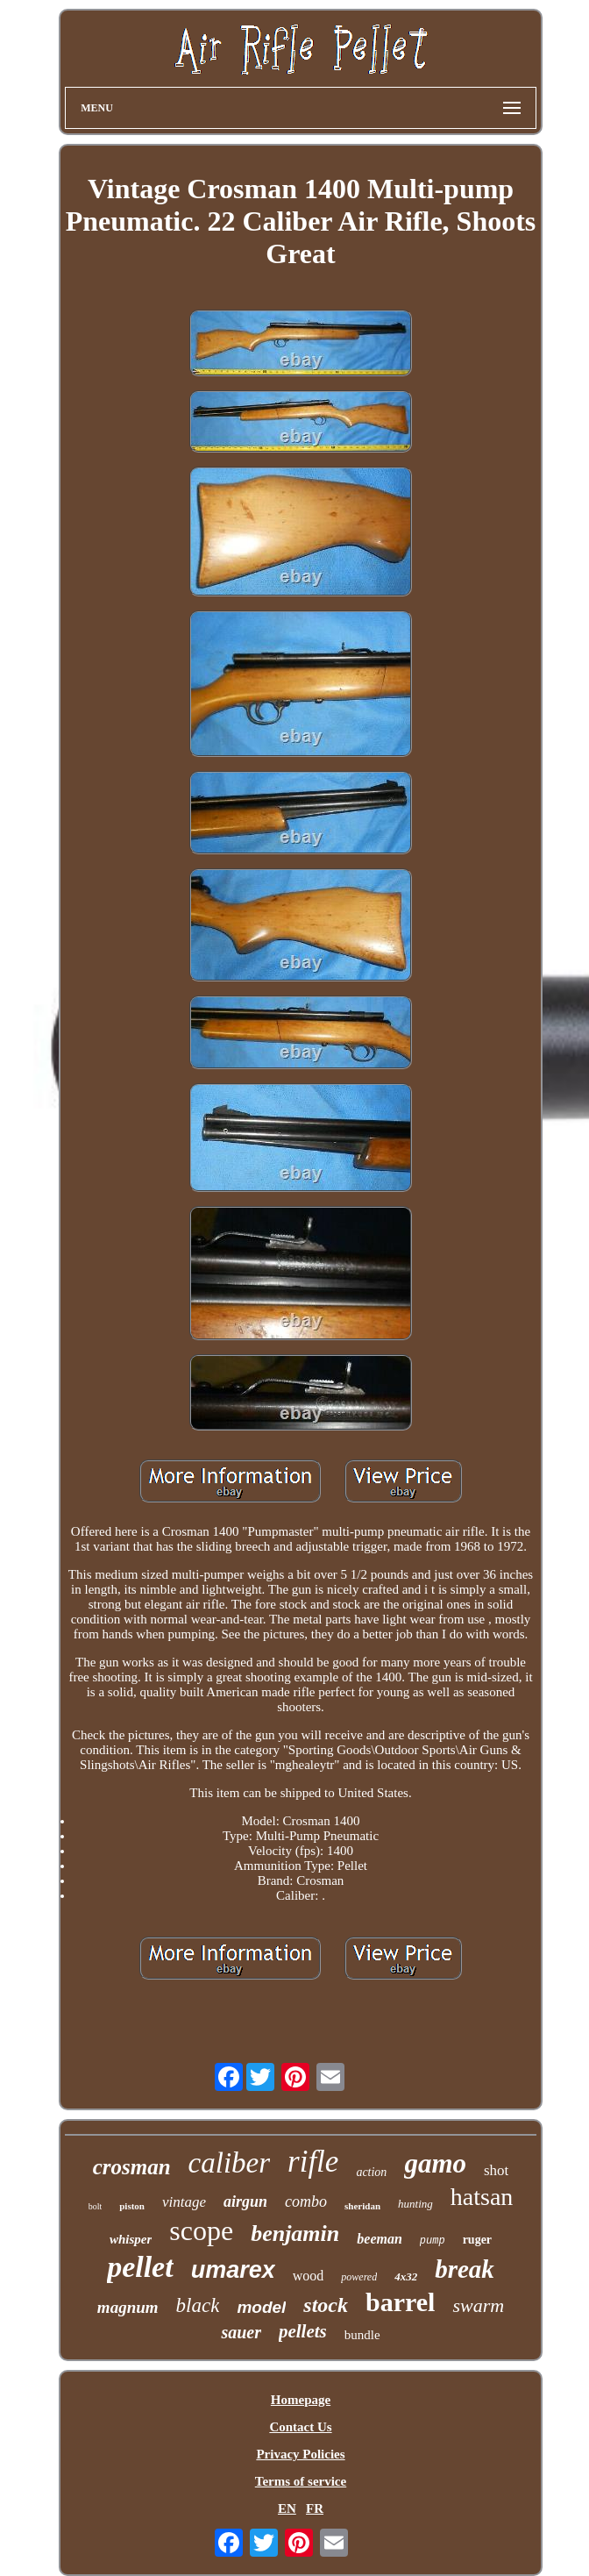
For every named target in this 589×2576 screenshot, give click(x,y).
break (464, 2269)
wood (308, 2275)
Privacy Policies (300, 2454)
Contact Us (300, 2427)
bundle (362, 2335)
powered (359, 2277)
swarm (478, 2305)
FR (314, 2508)
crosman (132, 2167)
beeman (379, 2238)
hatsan (482, 2196)
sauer (241, 2332)
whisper (131, 2239)
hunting (415, 2203)
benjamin (295, 2233)
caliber (229, 2163)
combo (306, 2201)
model (261, 2307)
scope (201, 2230)
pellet (140, 2267)
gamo (435, 2163)
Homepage (300, 2400)
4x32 (405, 2276)
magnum (128, 2307)
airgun (245, 2201)
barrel (400, 2301)
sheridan (362, 2206)
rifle (312, 2161)
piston (132, 2206)
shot (496, 2170)
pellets (303, 2331)
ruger (477, 2239)
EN (287, 2508)
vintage (184, 2202)
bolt (96, 2206)
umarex (233, 2270)
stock (325, 2305)
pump (432, 2241)
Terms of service (300, 2481)
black (198, 2305)
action (371, 2172)
